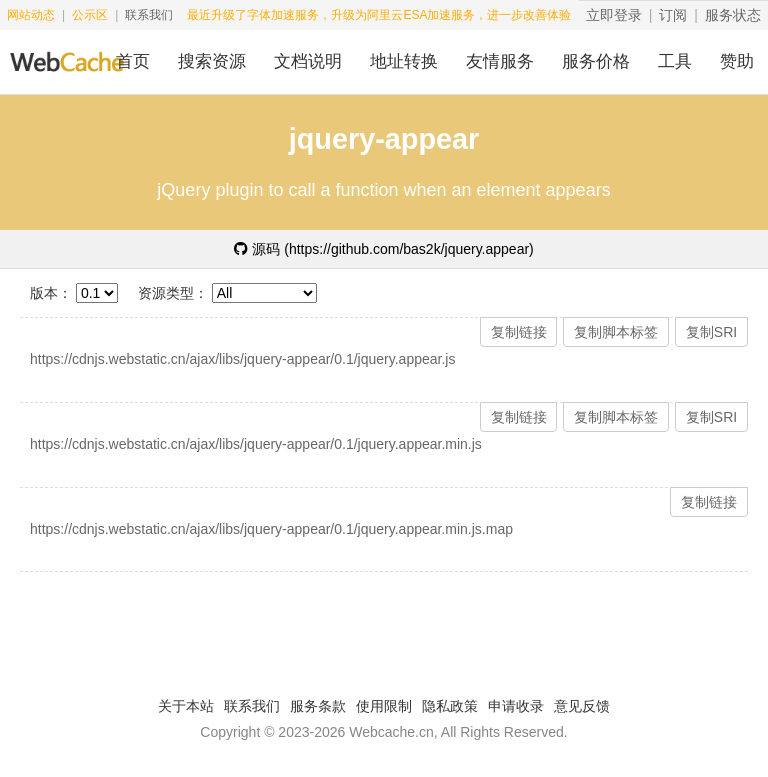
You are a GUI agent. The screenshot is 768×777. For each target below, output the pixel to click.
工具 (675, 61)
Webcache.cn (391, 732)
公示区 (90, 15)
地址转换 (404, 61)
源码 (384, 249)
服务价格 (596, 61)
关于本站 (186, 706)
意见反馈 (582, 706)
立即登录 (614, 15)
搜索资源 (212, 61)
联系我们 (149, 15)
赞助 (737, 61)
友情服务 (500, 61)
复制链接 (519, 332)
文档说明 (308, 61)
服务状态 (733, 15)
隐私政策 (450, 706)
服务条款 (318, 706)
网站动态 (31, 15)
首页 (133, 61)
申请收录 (516, 706)
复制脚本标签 (616, 332)
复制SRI (711, 332)
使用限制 (384, 706)
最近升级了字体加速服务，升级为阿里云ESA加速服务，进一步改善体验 (379, 15)
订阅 (673, 15)
